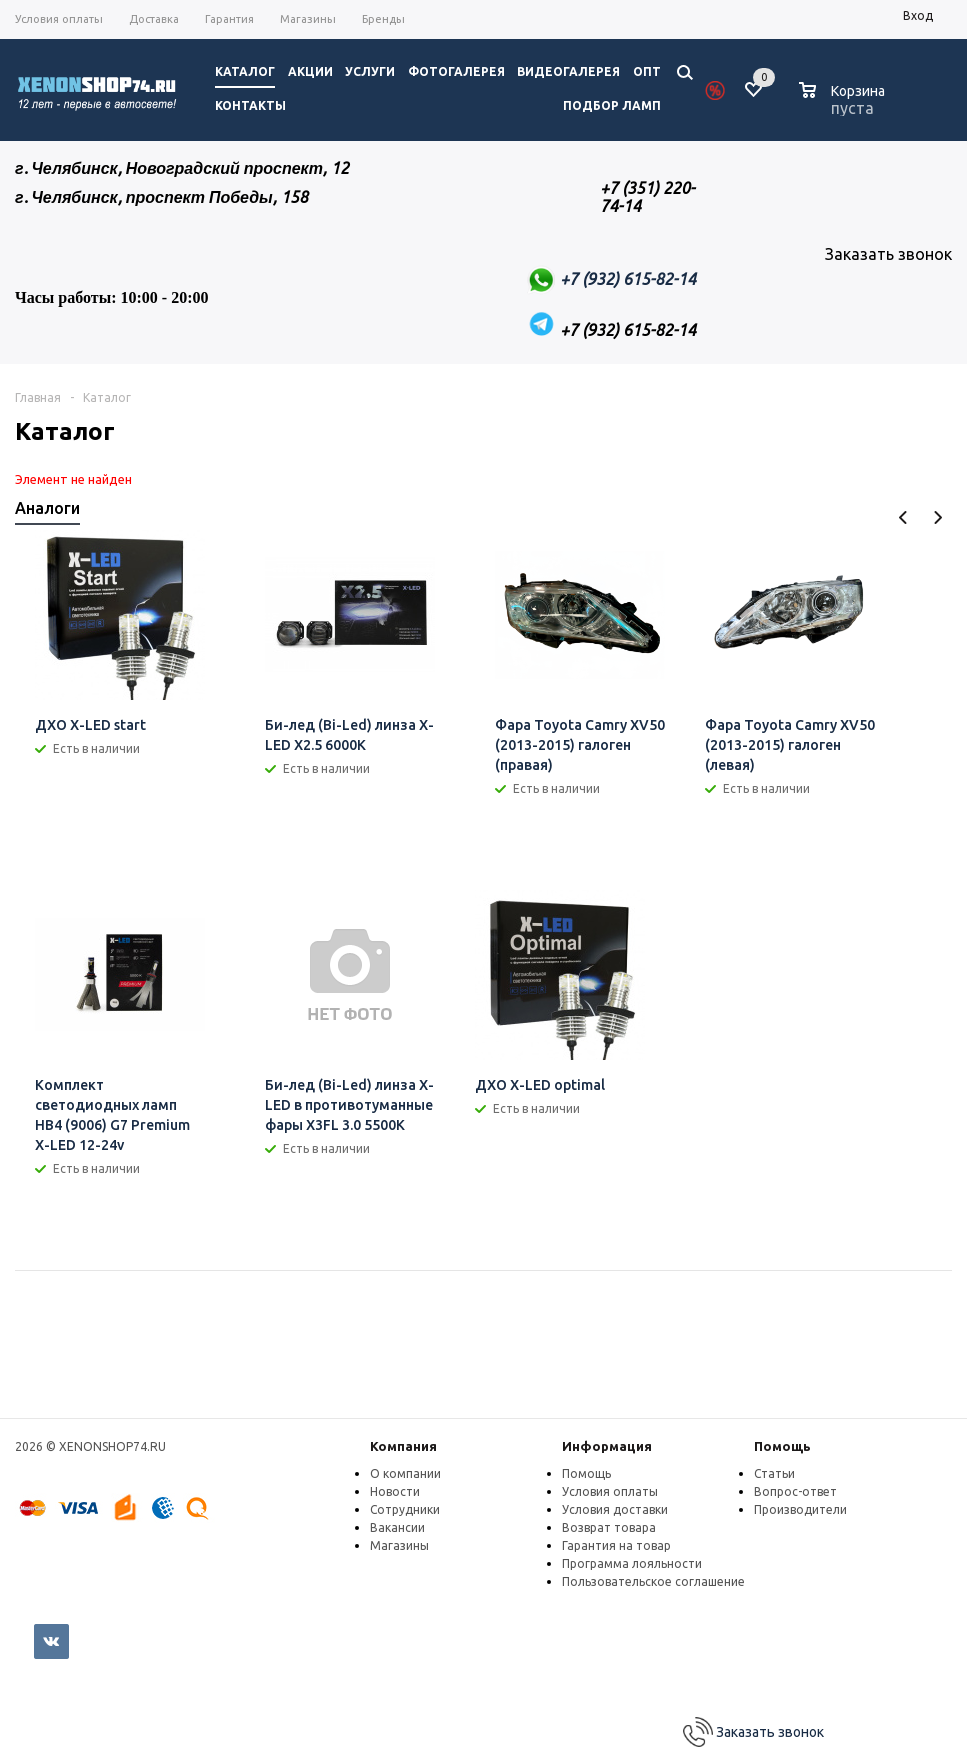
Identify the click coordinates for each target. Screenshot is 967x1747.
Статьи (774, 1473)
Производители (800, 1509)
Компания (403, 1446)
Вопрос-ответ (795, 1491)
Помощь (782, 1446)
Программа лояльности (632, 1563)
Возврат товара (609, 1527)
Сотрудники (405, 1509)
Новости (395, 1491)
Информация (607, 1446)
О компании (405, 1473)
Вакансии (397, 1527)
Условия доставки (615, 1509)
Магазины (399, 1545)
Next (937, 517)
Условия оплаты (610, 1491)
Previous (903, 517)
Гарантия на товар (616, 1545)
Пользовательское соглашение (653, 1581)
